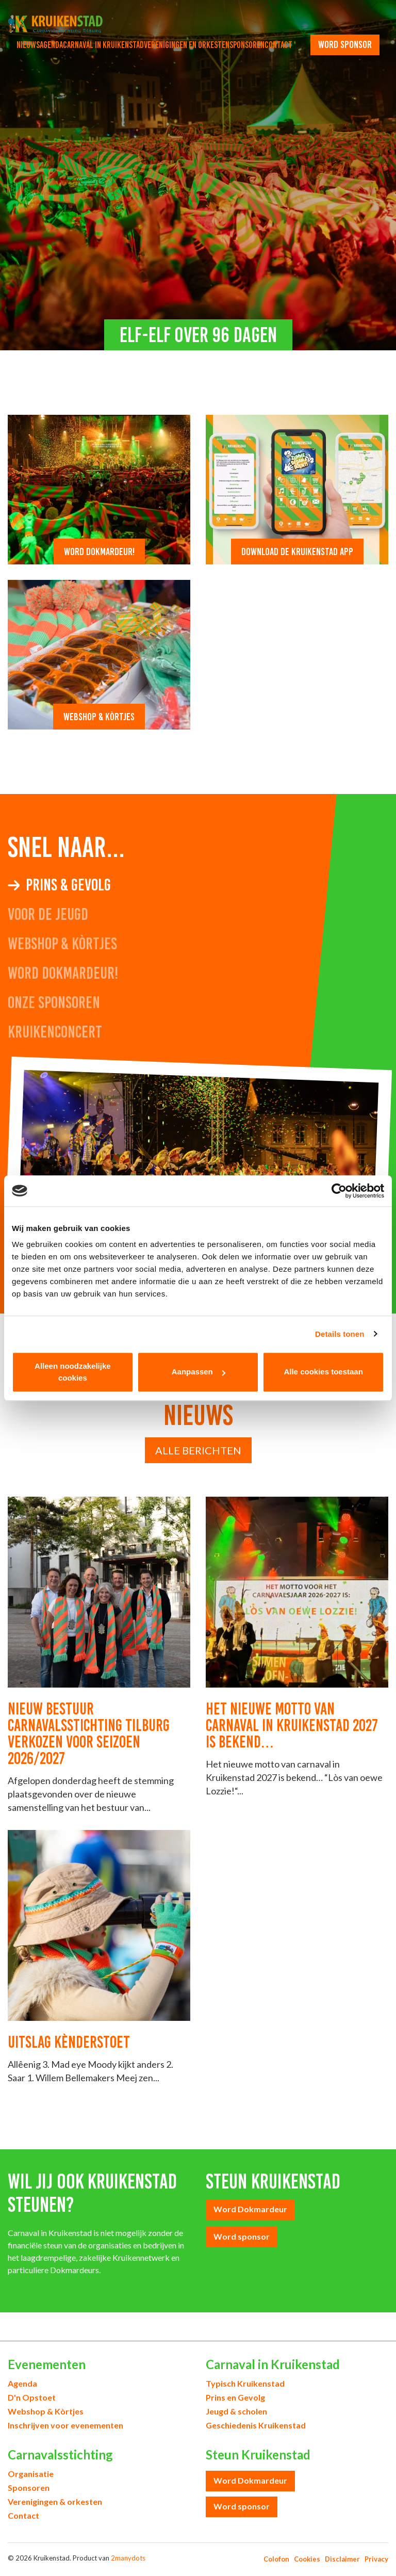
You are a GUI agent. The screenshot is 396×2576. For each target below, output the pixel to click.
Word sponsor (241, 2236)
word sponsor (345, 44)
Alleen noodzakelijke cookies (73, 1372)
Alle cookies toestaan (323, 1372)
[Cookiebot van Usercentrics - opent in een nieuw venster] (339, 1190)
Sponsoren (247, 45)
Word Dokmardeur (250, 2209)
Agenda (51, 45)
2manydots (128, 2558)
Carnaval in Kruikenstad (103, 45)
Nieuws (28, 45)
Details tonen (339, 1334)
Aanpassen (198, 1372)
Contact (278, 45)
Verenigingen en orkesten (186, 45)
